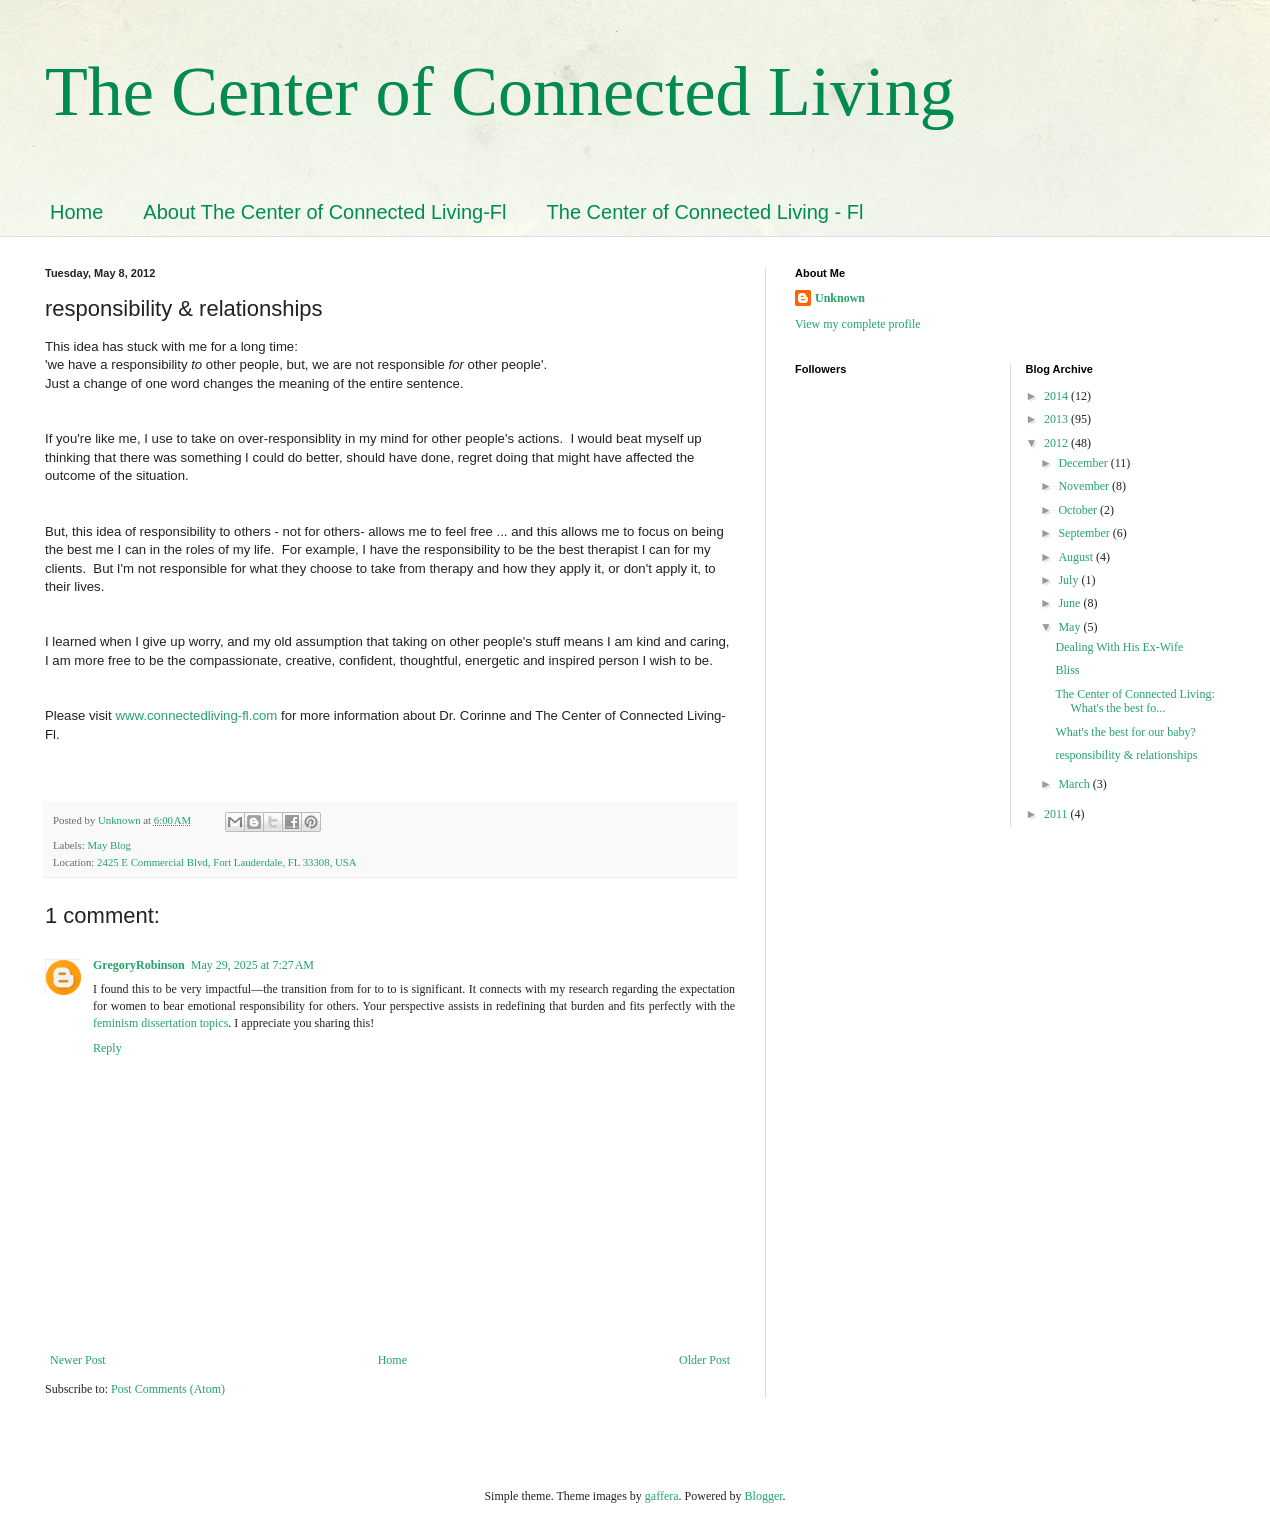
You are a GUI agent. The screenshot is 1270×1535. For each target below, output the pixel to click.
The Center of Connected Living (500, 91)
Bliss (1067, 670)
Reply (107, 1048)
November (1085, 486)
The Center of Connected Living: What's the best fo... (1134, 701)
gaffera (662, 1496)
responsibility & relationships (1126, 755)
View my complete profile (858, 324)
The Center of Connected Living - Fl (705, 212)
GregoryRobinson (139, 965)
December (1084, 463)
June (1070, 603)
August (1077, 557)
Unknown (840, 298)
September (1085, 533)
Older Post (704, 1360)
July (1069, 580)
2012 (1057, 443)
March (1075, 784)
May (1070, 627)
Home (76, 212)
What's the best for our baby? (1125, 732)
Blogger (764, 1496)
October (1079, 510)
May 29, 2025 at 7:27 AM (252, 965)
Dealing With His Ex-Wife (1119, 647)
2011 (1057, 814)
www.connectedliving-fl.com (196, 715)
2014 (1057, 396)
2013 (1057, 419)
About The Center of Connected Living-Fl (324, 212)
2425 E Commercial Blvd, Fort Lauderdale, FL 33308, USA (227, 862)
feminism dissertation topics (160, 1023)
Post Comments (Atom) (168, 1389)
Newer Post (78, 1360)
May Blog (109, 845)
